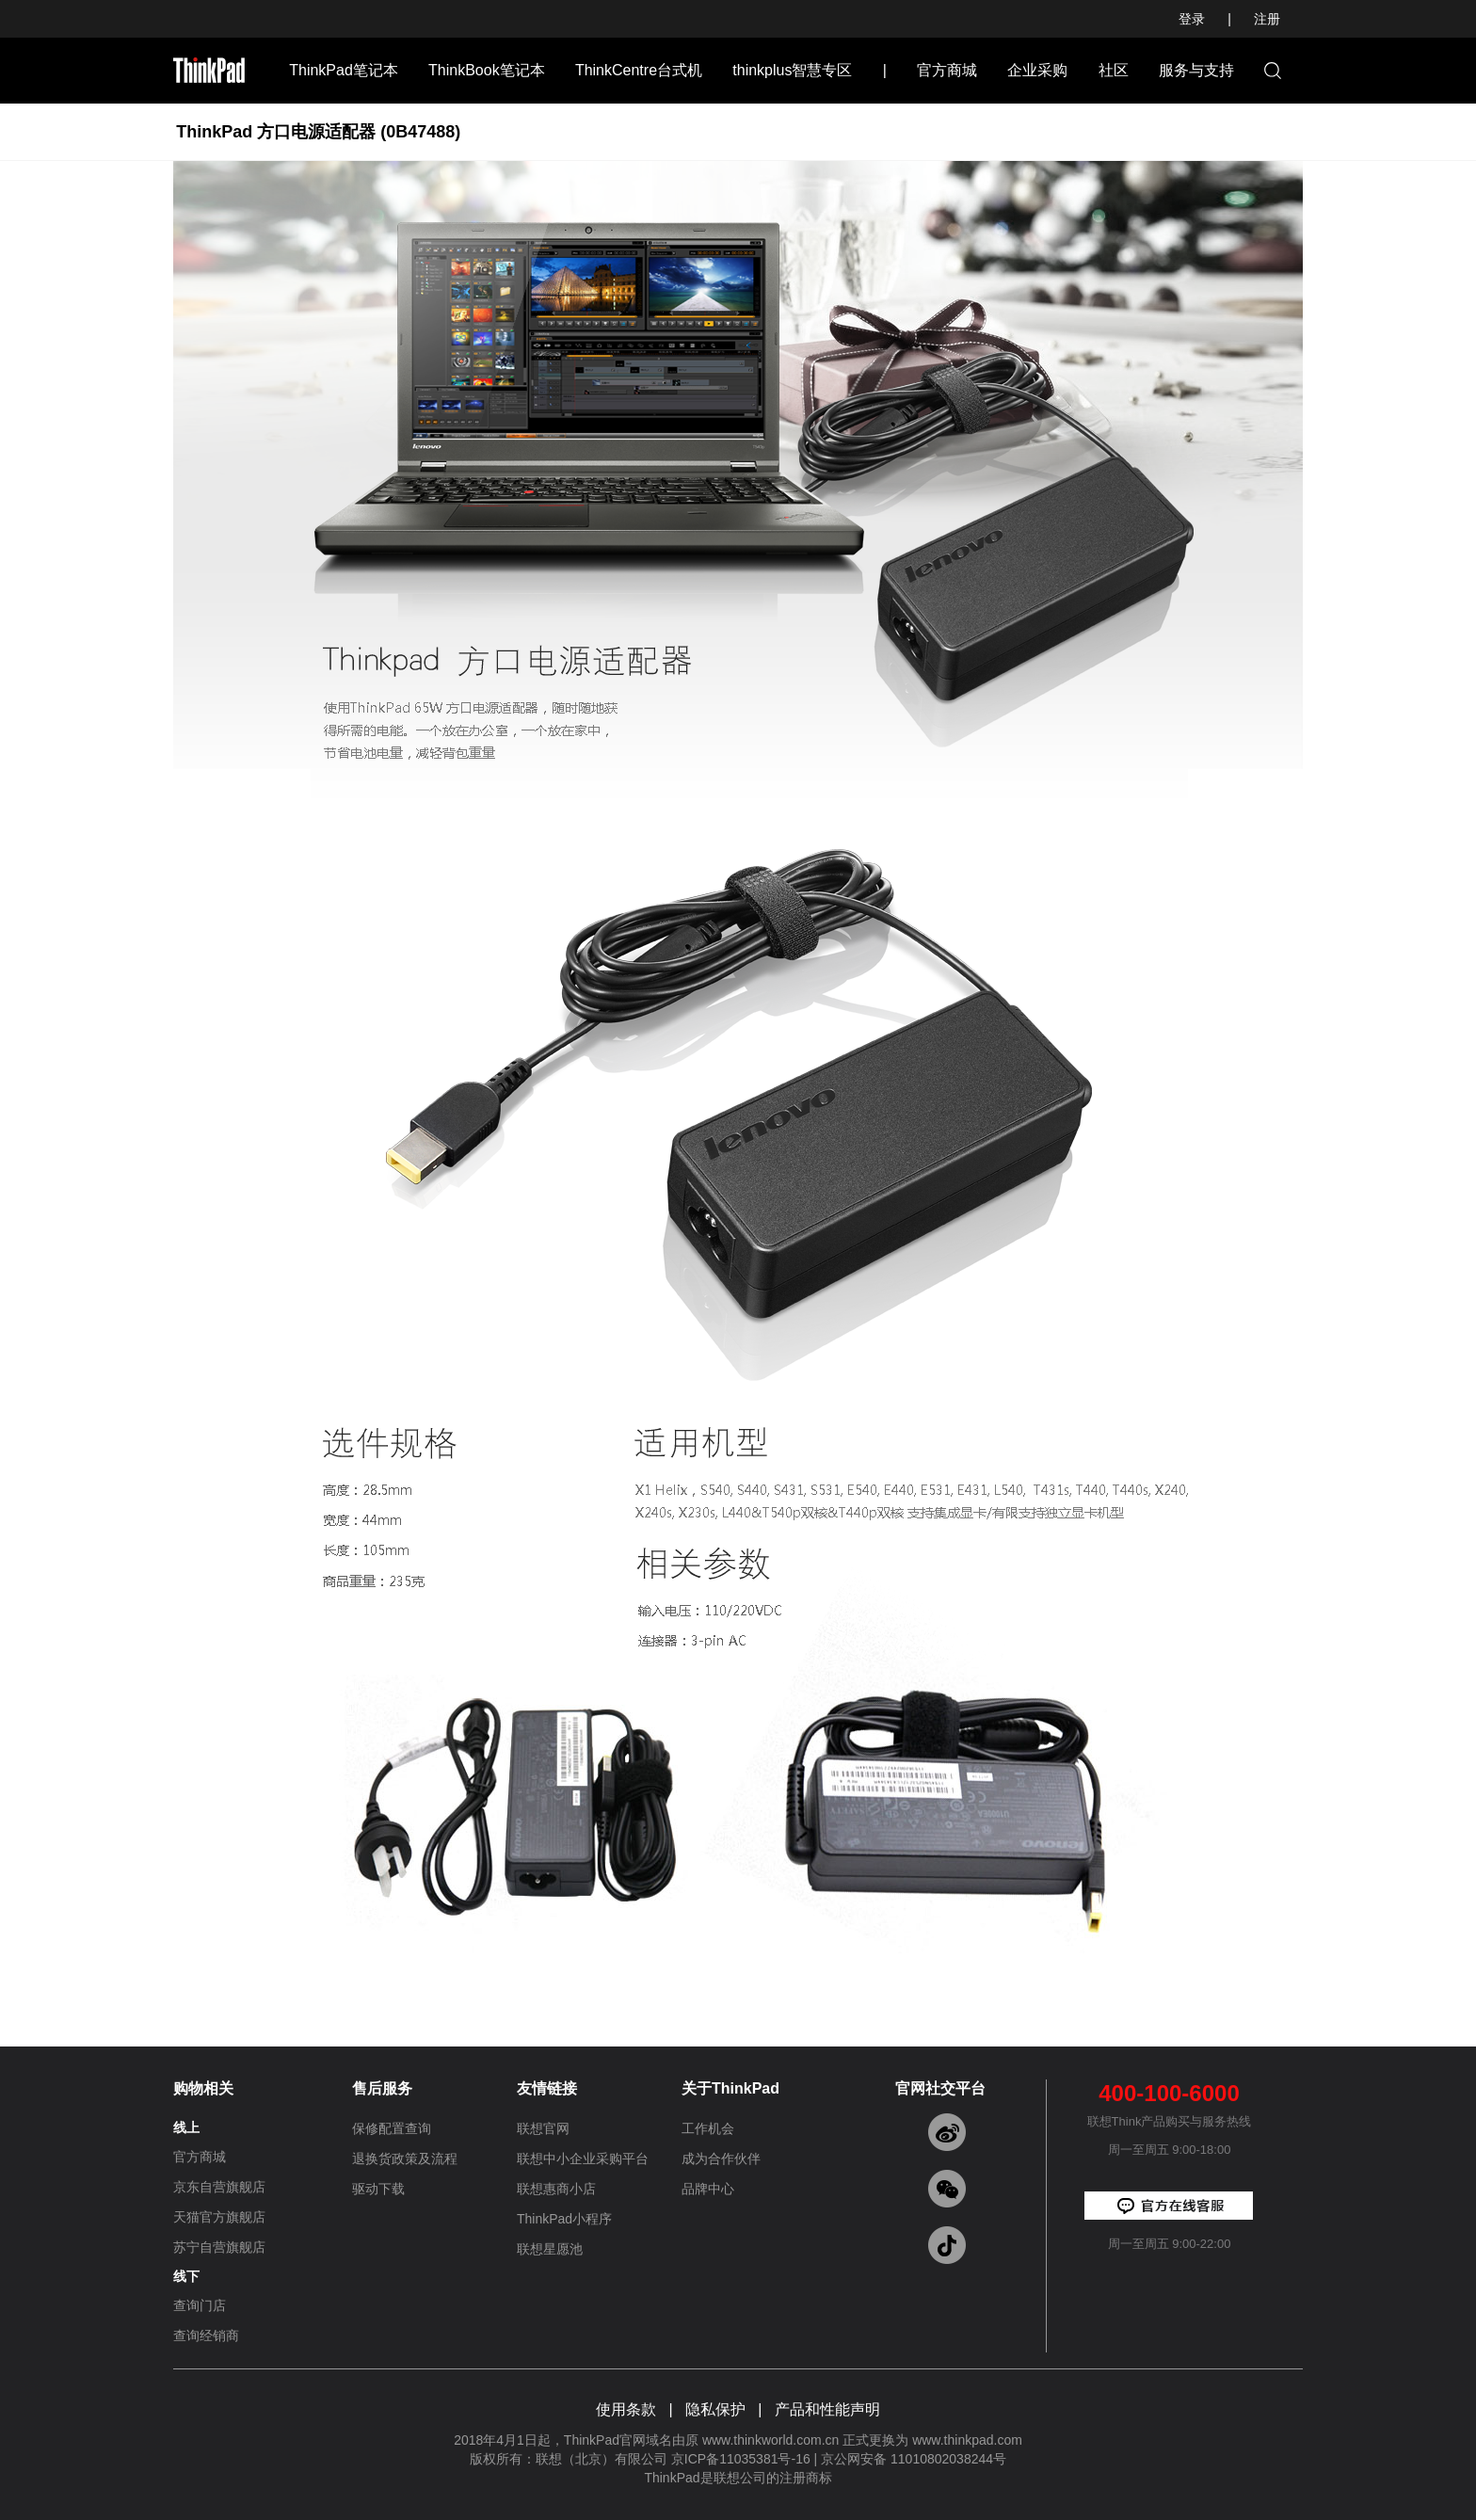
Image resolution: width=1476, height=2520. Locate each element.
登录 (1192, 18)
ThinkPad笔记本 (343, 70)
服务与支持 (1196, 70)
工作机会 (708, 2128)
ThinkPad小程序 (564, 2218)
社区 (1114, 70)
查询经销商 (206, 2335)
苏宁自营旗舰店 (219, 2247)
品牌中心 (708, 2188)
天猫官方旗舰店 (219, 2216)
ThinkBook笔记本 (486, 70)
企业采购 (1037, 70)
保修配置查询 (391, 2128)
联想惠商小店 (556, 2188)
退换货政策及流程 (404, 2158)
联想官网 (543, 2128)
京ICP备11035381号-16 (740, 2458)
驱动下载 (378, 2188)
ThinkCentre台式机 (638, 70)
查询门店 (199, 2305)
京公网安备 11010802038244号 (913, 2458)
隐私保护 (715, 2409)
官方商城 (947, 70)
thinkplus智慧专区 (792, 70)
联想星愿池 (550, 2248)
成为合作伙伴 (721, 2158)
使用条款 (626, 2409)
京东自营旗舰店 (219, 2186)
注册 (1267, 18)
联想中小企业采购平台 (583, 2158)
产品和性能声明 (827, 2409)
